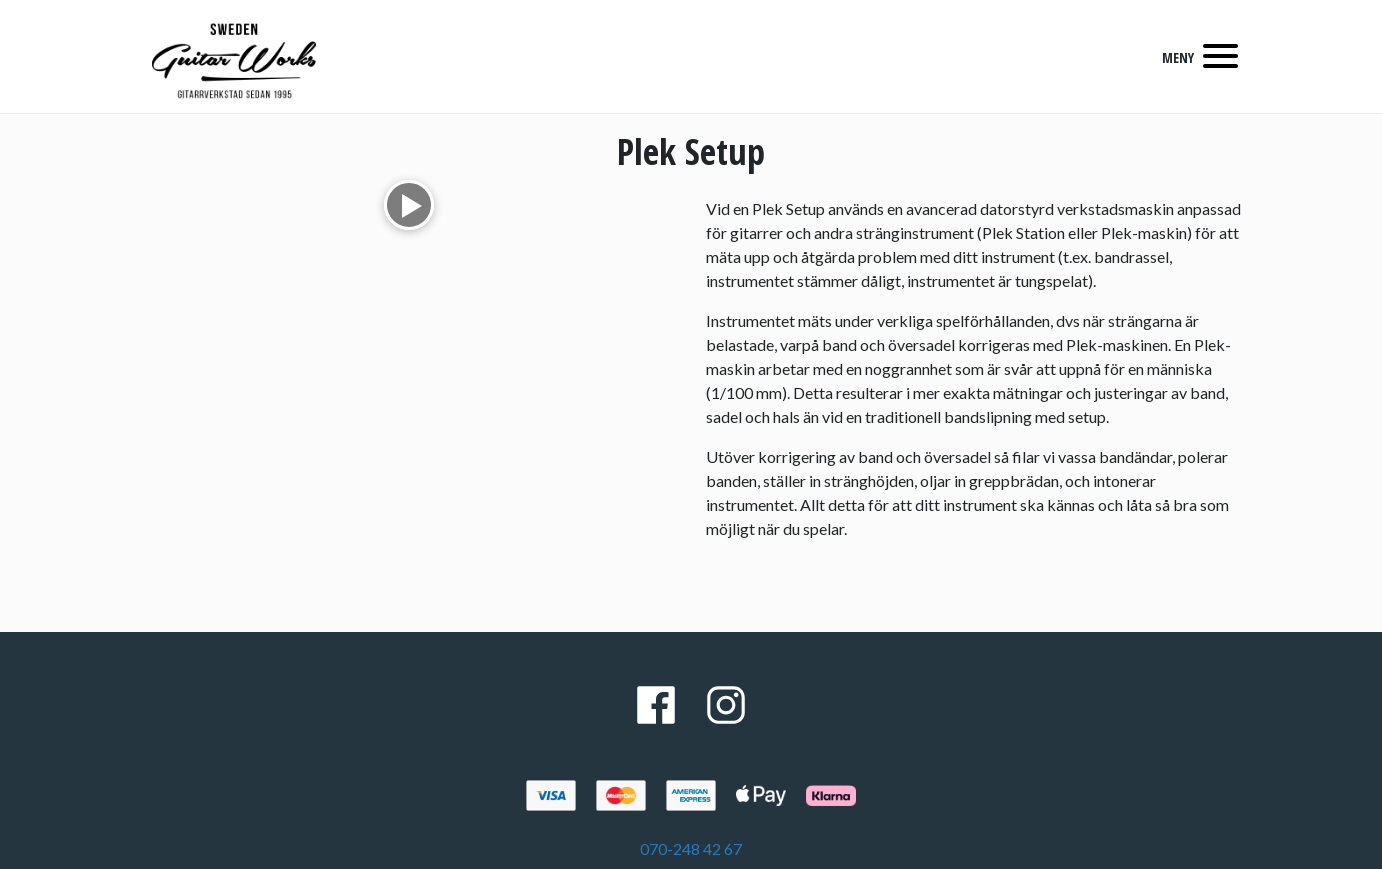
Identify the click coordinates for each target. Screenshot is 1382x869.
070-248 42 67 (691, 848)
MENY (1178, 57)
